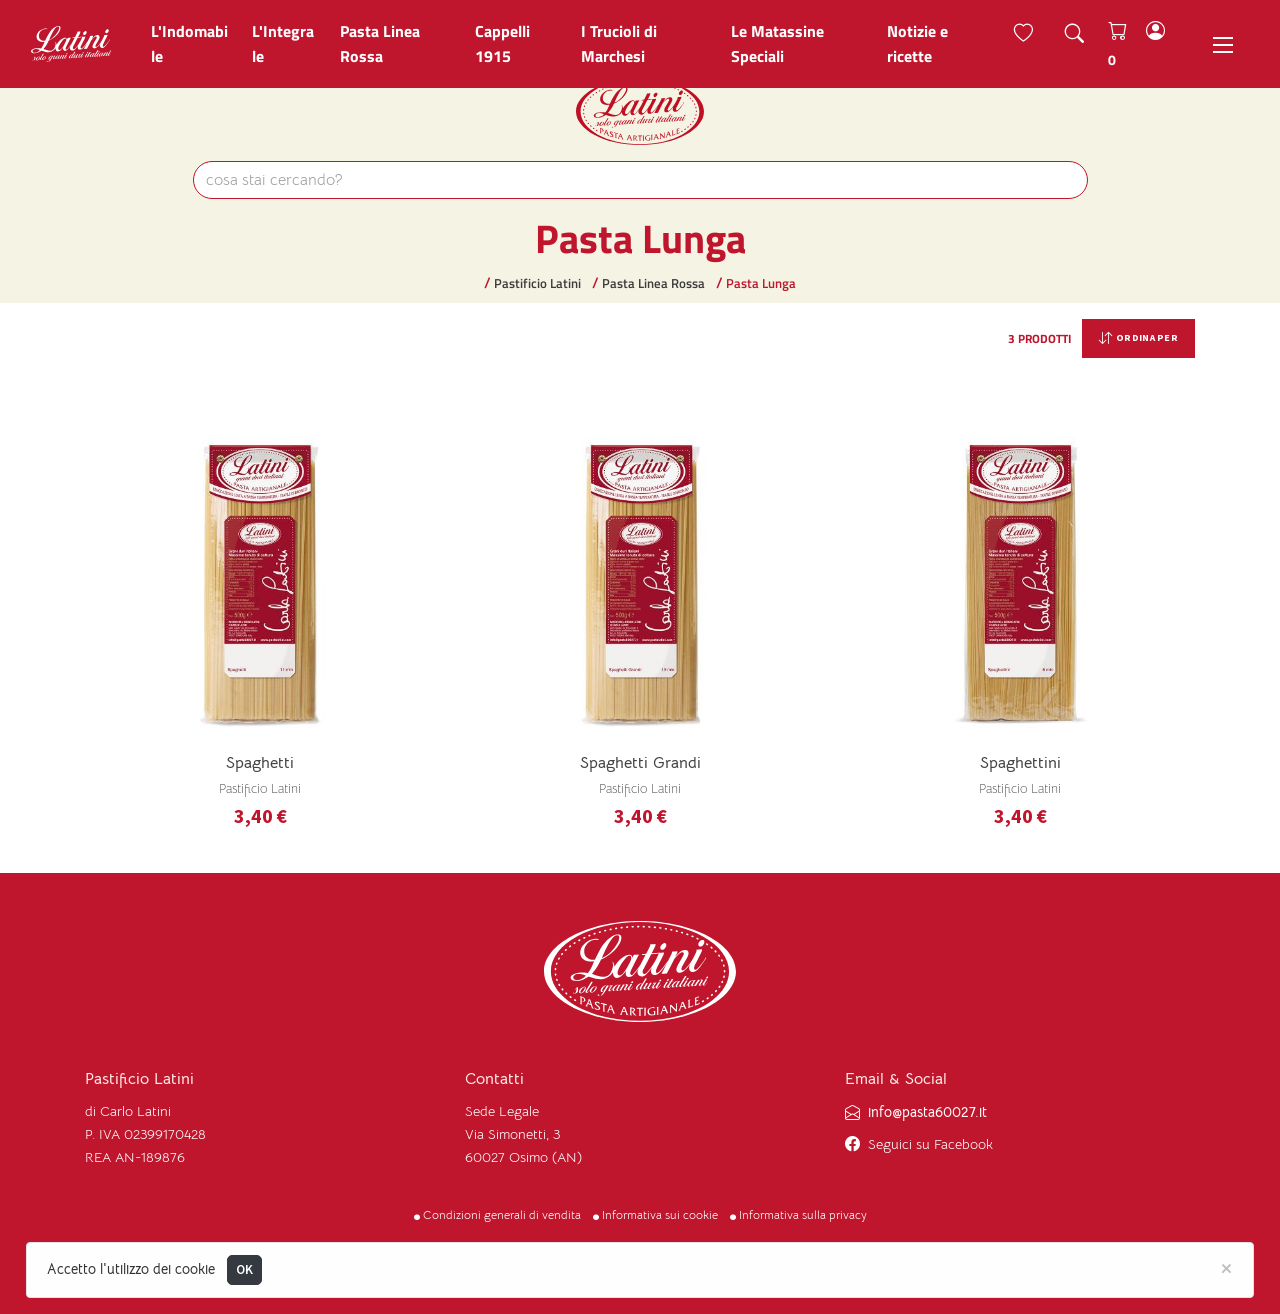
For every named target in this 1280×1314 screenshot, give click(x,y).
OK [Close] (245, 1269)
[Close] (1226, 1267)
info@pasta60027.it (927, 1112)
